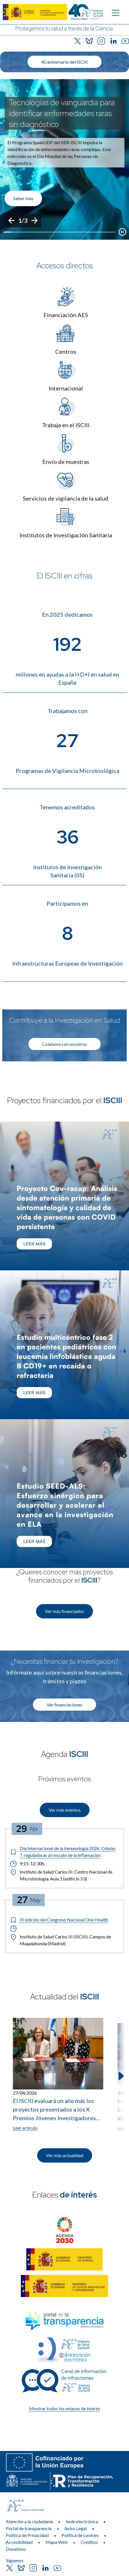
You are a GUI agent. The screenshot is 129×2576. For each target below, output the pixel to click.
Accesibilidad (19, 2542)
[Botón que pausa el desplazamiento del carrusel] (122, 232)
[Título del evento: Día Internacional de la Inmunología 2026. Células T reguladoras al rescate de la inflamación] (64, 1852)
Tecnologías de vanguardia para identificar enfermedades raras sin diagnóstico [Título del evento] (62, 113)
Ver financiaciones (64, 1704)
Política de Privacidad (27, 2535)
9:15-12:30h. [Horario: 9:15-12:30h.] (27, 1863)
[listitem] (64, 159)
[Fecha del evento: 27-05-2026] (29, 1900)
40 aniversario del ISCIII (64, 62)
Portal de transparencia (28, 2528)
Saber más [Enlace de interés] (23, 198)
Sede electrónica (82, 2521)
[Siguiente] (34, 220)
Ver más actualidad (64, 2155)
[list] (64, 159)
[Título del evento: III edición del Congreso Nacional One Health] (64, 1919)
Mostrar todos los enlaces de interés (64, 2408)
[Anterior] (11, 220)
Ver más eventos (65, 1810)
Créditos (89, 2542)
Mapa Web (56, 2542)
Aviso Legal (75, 2528)
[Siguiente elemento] (120, 2076)
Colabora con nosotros (64, 1044)
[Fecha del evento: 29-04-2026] (27, 1828)
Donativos (16, 2549)
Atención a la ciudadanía (29, 2521)
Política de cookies (80, 2535)
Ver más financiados (64, 1611)
